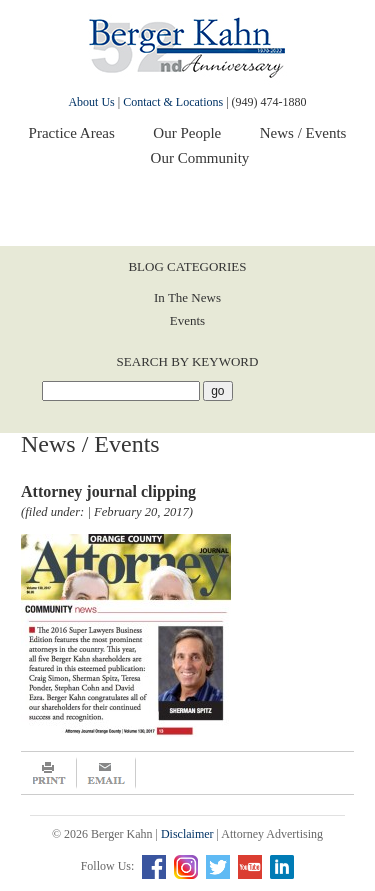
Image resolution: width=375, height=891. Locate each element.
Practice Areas (72, 133)
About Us (91, 102)
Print (49, 773)
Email (106, 773)
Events (187, 320)
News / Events (303, 133)
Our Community (200, 158)
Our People (187, 133)
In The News (187, 297)
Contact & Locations (173, 102)
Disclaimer (187, 834)
